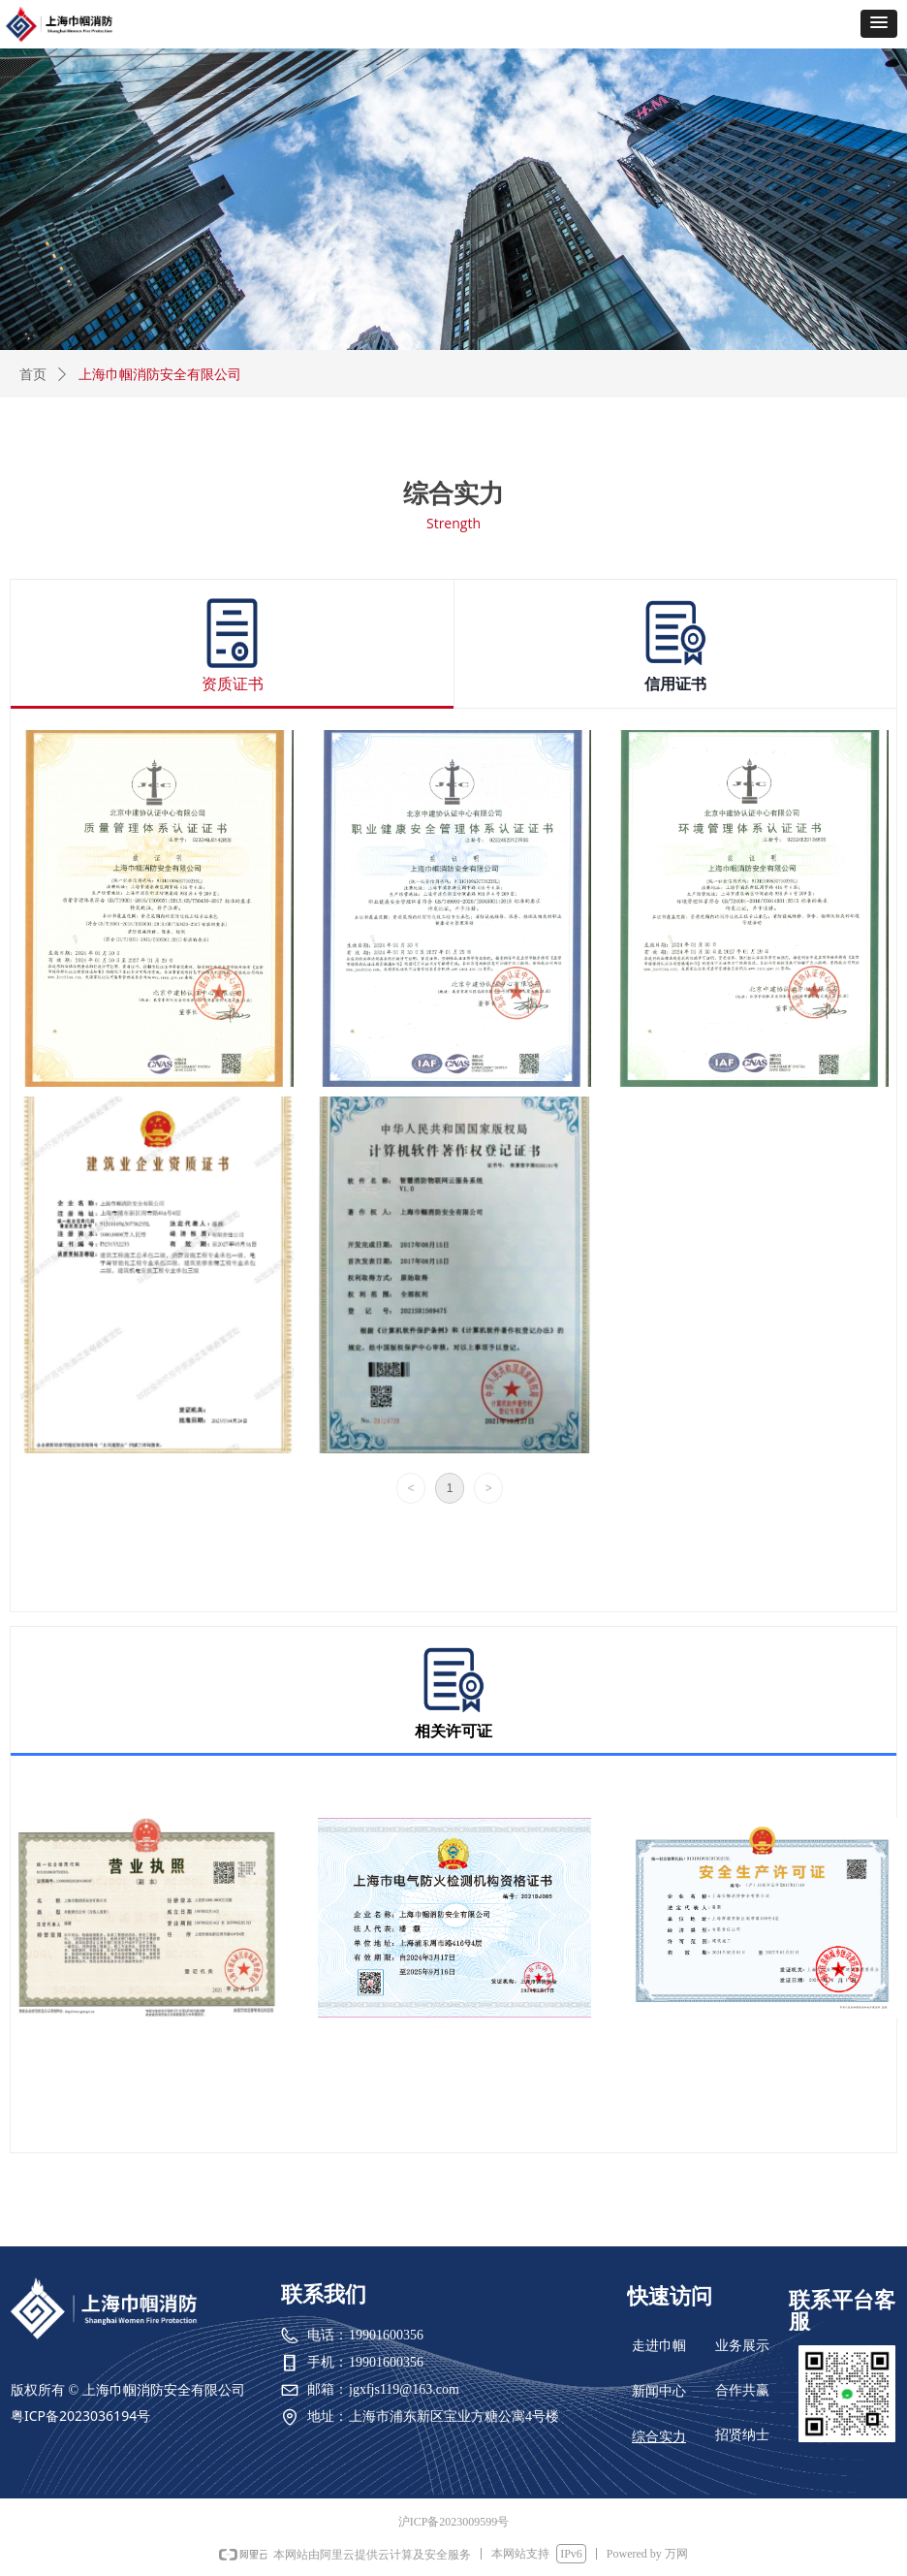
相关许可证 (453, 1731)
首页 (33, 374)
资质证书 (233, 684)
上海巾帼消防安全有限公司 (159, 374)
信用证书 (675, 684)
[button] (878, 24)
